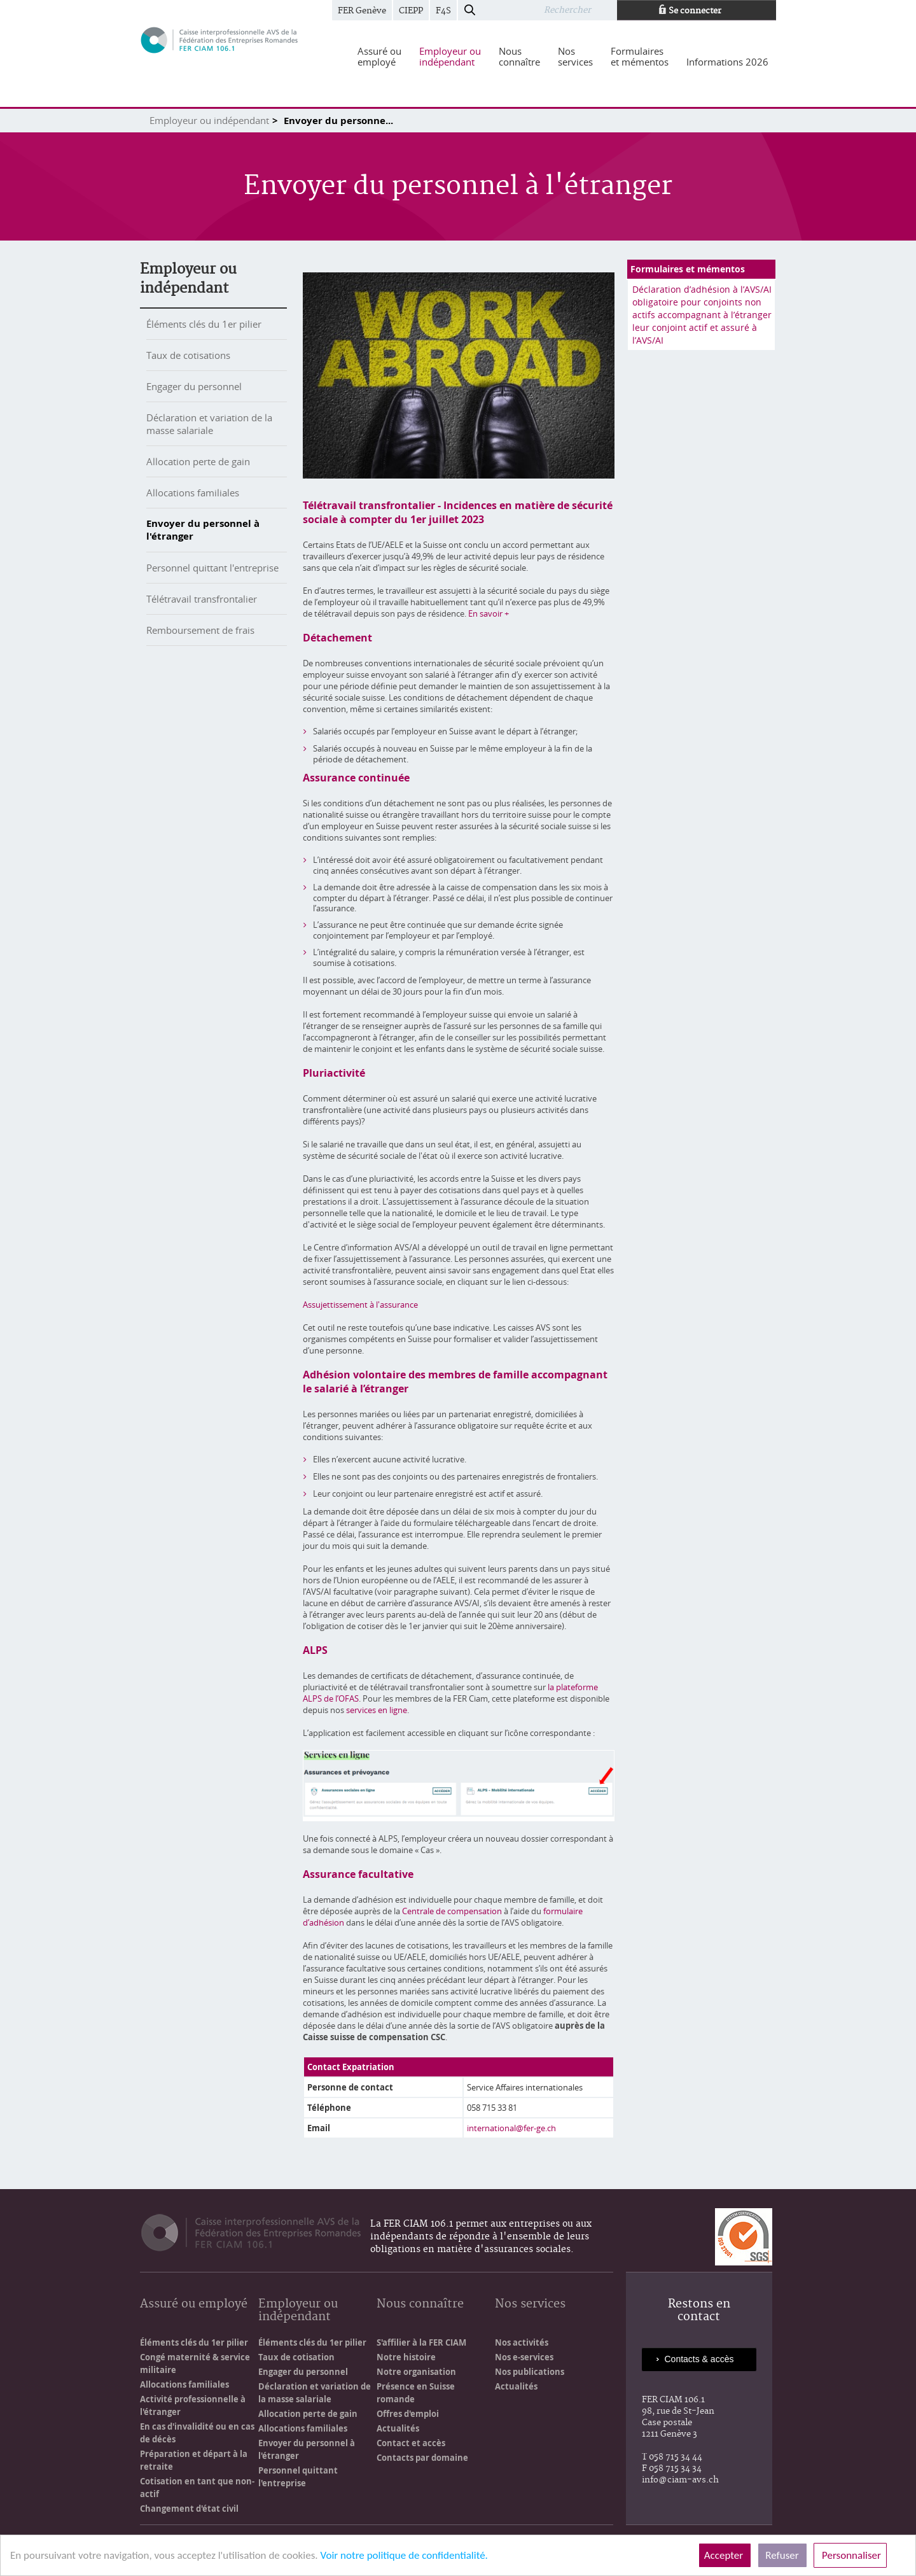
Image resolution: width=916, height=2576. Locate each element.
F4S (443, 11)
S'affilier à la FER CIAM (421, 2342)
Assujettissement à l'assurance (360, 1304)
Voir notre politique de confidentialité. (403, 2555)
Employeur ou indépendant (209, 120)
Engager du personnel (194, 386)
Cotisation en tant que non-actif (197, 2487)
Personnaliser (850, 2555)
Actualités (398, 2428)
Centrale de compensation (452, 1911)
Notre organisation (416, 2371)
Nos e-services (524, 2357)
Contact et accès (411, 2443)
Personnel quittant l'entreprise (212, 567)
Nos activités (521, 2342)
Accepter (725, 2555)
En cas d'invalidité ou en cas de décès (197, 2433)
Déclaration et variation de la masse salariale (209, 424)
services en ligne (376, 1710)
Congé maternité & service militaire (195, 2363)
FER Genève (362, 11)
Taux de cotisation (296, 2357)
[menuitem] (379, 56)
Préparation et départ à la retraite (193, 2460)
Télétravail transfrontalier (201, 598)
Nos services (530, 2304)
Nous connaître (420, 2304)
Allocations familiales (192, 492)
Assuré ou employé (193, 2304)
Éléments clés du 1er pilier (203, 324)
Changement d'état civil (189, 2508)
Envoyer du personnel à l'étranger (203, 530)
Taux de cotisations (188, 355)
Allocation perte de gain (198, 461)
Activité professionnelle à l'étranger (193, 2405)
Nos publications (529, 2371)
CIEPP (411, 11)
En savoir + (488, 613)
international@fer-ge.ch (511, 2128)
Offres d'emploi (408, 2413)
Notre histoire (406, 2357)
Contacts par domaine (422, 2457)
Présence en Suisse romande (416, 2393)
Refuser (782, 2555)
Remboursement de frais (200, 630)
